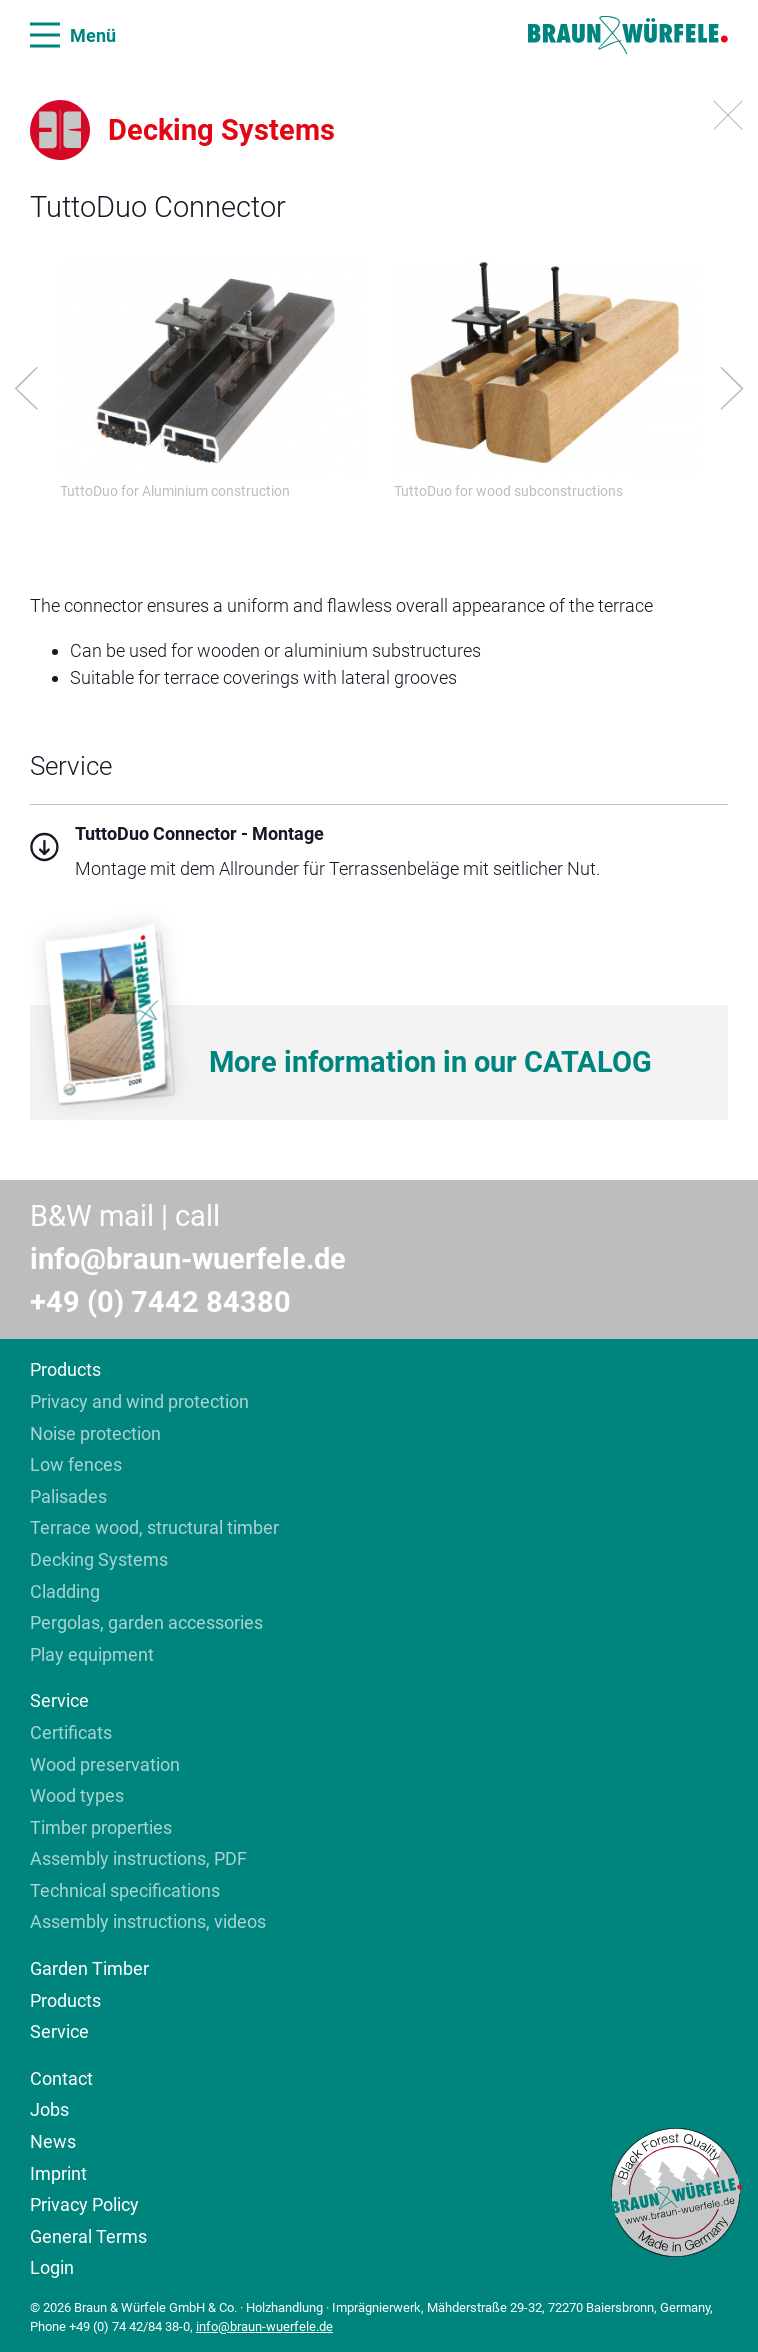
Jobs (49, 2109)
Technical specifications (125, 1890)
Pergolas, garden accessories (146, 1622)
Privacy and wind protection (139, 1401)
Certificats (71, 1732)
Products (65, 1369)
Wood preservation (105, 1764)
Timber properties (101, 1827)
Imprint (58, 2173)
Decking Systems (99, 1559)
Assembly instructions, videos (148, 1921)
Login (52, 2267)
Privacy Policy (84, 2204)
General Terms (88, 2236)
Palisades (68, 1496)
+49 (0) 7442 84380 (160, 1302)
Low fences (76, 1464)
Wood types (77, 1795)
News (53, 2141)
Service (59, 1700)
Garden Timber (89, 1968)
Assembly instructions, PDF (138, 1858)
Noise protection (95, 1433)
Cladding (65, 1591)
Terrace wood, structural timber (154, 1527)
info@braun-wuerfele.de (188, 1259)
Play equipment (92, 1654)
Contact (61, 2078)
